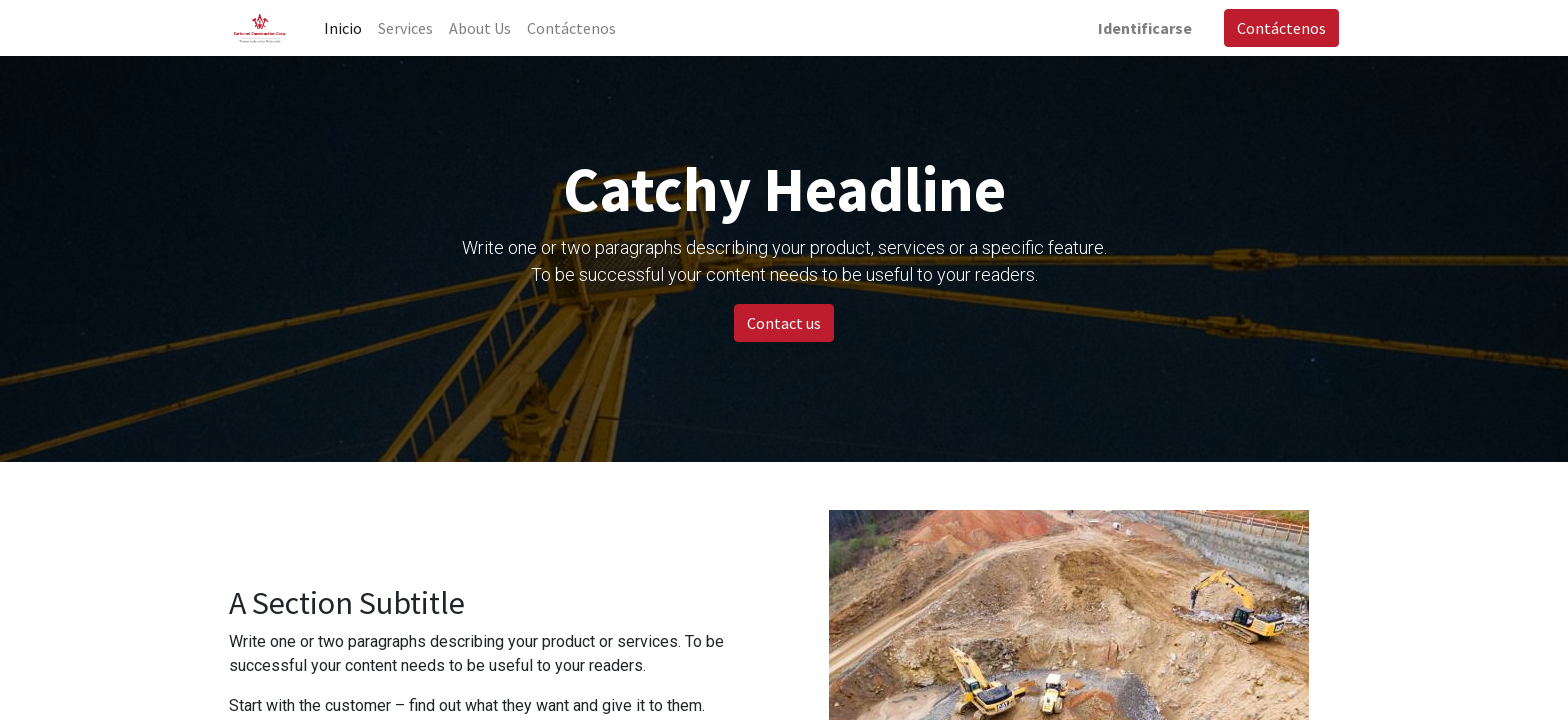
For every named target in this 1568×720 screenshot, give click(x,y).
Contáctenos (1281, 28)
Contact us (784, 323)
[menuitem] (343, 28)
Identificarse (1145, 28)
